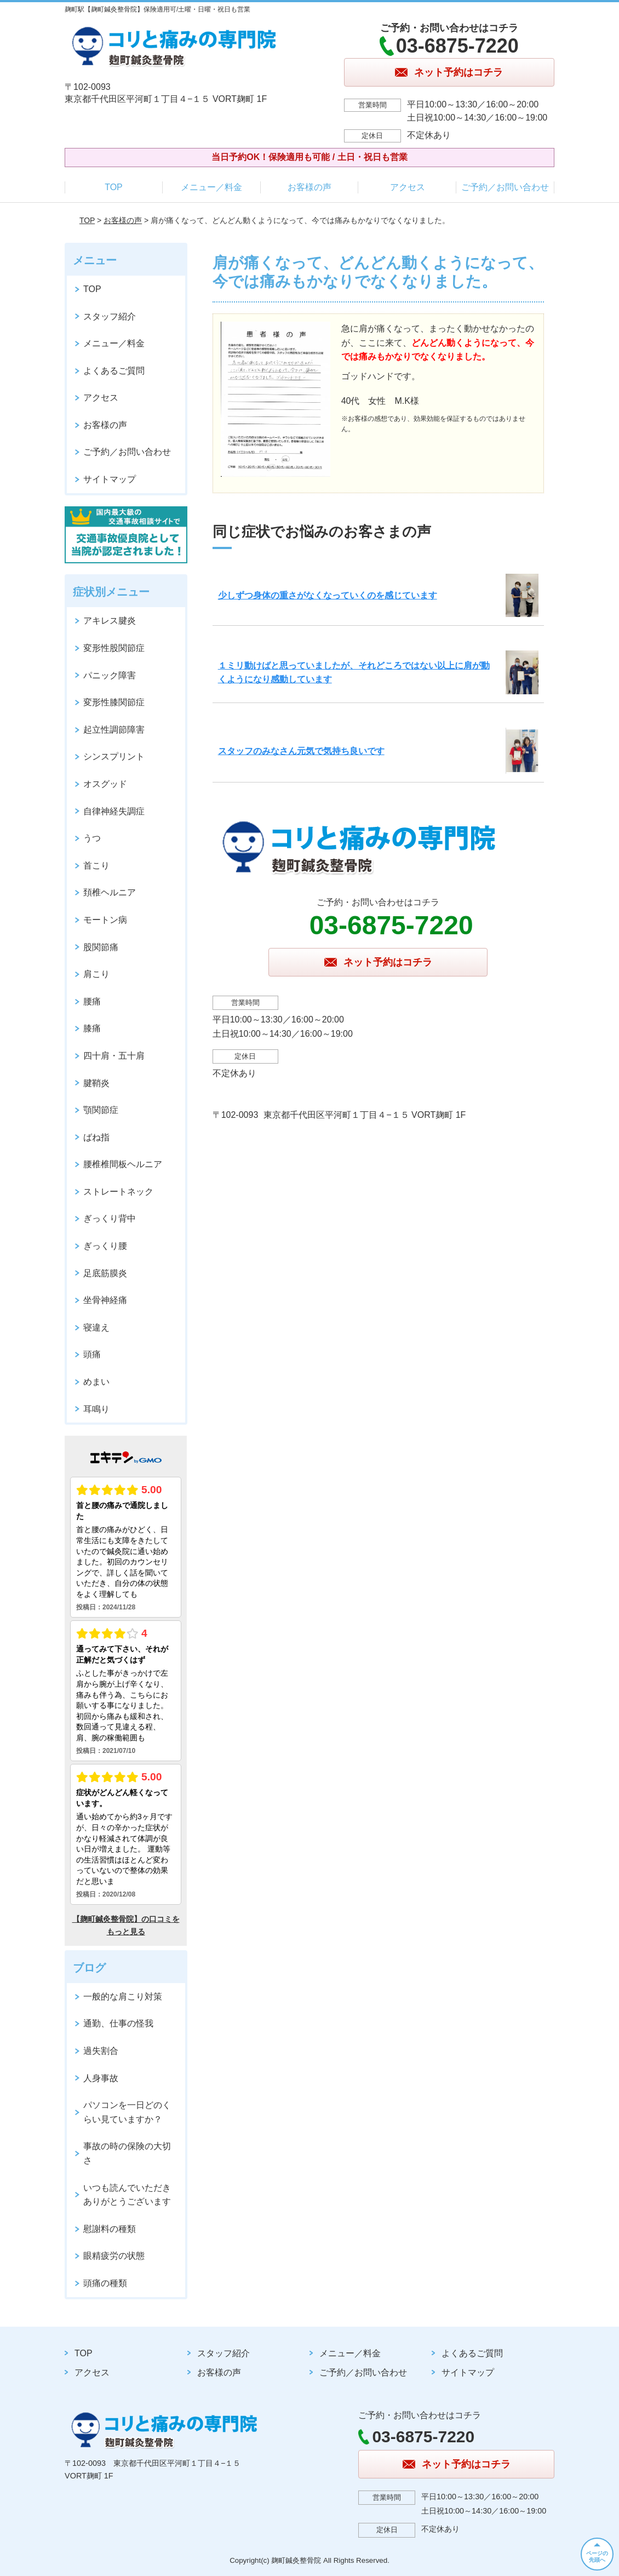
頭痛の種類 (105, 2283)
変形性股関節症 (114, 648)
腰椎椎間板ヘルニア (122, 1164)
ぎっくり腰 (105, 1245)
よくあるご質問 (114, 370)
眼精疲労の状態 (114, 2255)
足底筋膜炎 (105, 1273)
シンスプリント (114, 756)
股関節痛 (100, 947)
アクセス (407, 187)
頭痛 (92, 1354)
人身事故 (100, 2078)
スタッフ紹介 (109, 316)
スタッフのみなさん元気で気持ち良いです (301, 751)
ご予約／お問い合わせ (505, 187)
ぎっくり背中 (109, 1218)
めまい (96, 1381)
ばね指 (96, 1137)
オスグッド (105, 784)
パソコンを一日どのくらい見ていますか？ (127, 2112)
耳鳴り (96, 1409)
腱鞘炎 (96, 1083)
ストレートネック (118, 1191)
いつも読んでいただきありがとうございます (127, 2195)
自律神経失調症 (114, 811)
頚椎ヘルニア (109, 892)
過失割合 (100, 2050)
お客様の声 (309, 187)
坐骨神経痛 (105, 1300)
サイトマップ (109, 479)
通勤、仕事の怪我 (118, 2023)
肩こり (96, 974)
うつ (92, 838)
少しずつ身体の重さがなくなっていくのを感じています (327, 595)
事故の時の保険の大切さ (127, 2153)
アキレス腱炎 (109, 620)
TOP (114, 187)
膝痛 (92, 1028)
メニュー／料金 (211, 187)
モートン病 (105, 919)
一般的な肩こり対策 (122, 1996)
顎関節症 (100, 1110)
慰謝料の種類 (109, 2229)
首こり (96, 865)
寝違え (96, 1327)
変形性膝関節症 (114, 702)
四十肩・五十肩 (114, 1055)
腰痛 (92, 1001)
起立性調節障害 (114, 729)
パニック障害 (109, 675)
